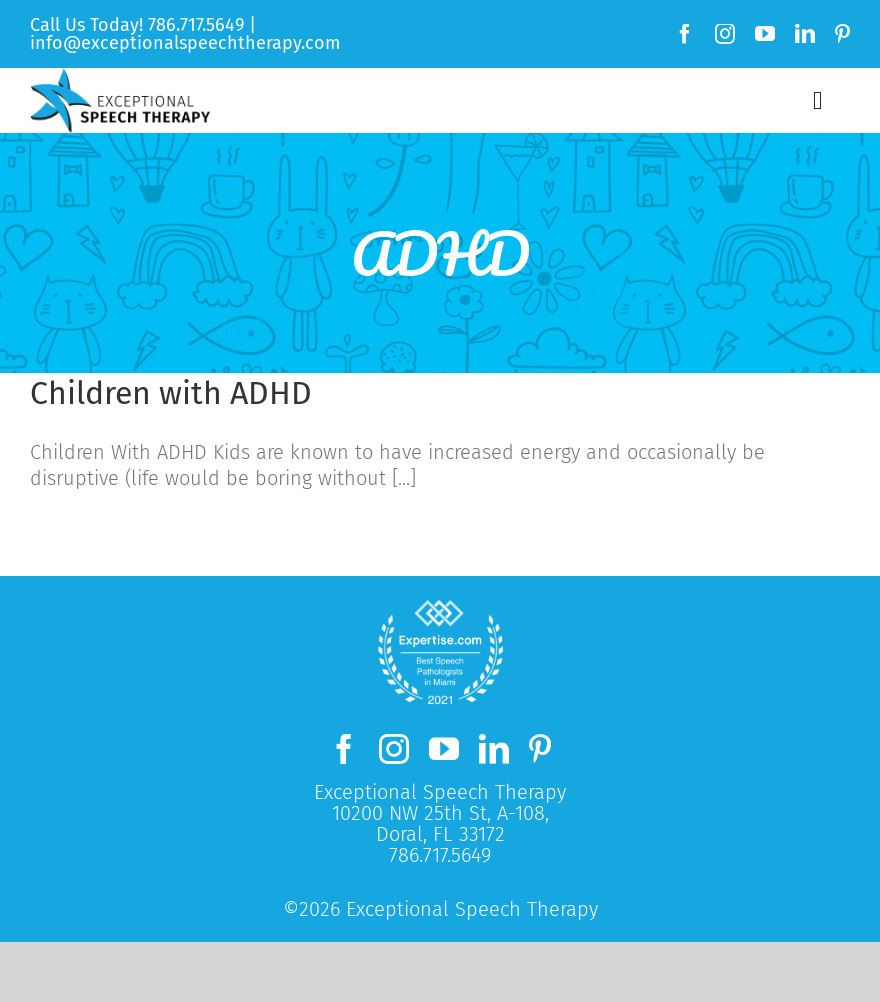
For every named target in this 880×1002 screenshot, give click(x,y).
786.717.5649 (196, 25)
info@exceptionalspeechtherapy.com (185, 43)
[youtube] (765, 34)
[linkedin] (805, 34)
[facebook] (685, 34)
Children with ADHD (171, 393)
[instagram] (725, 34)
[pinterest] (842, 34)
